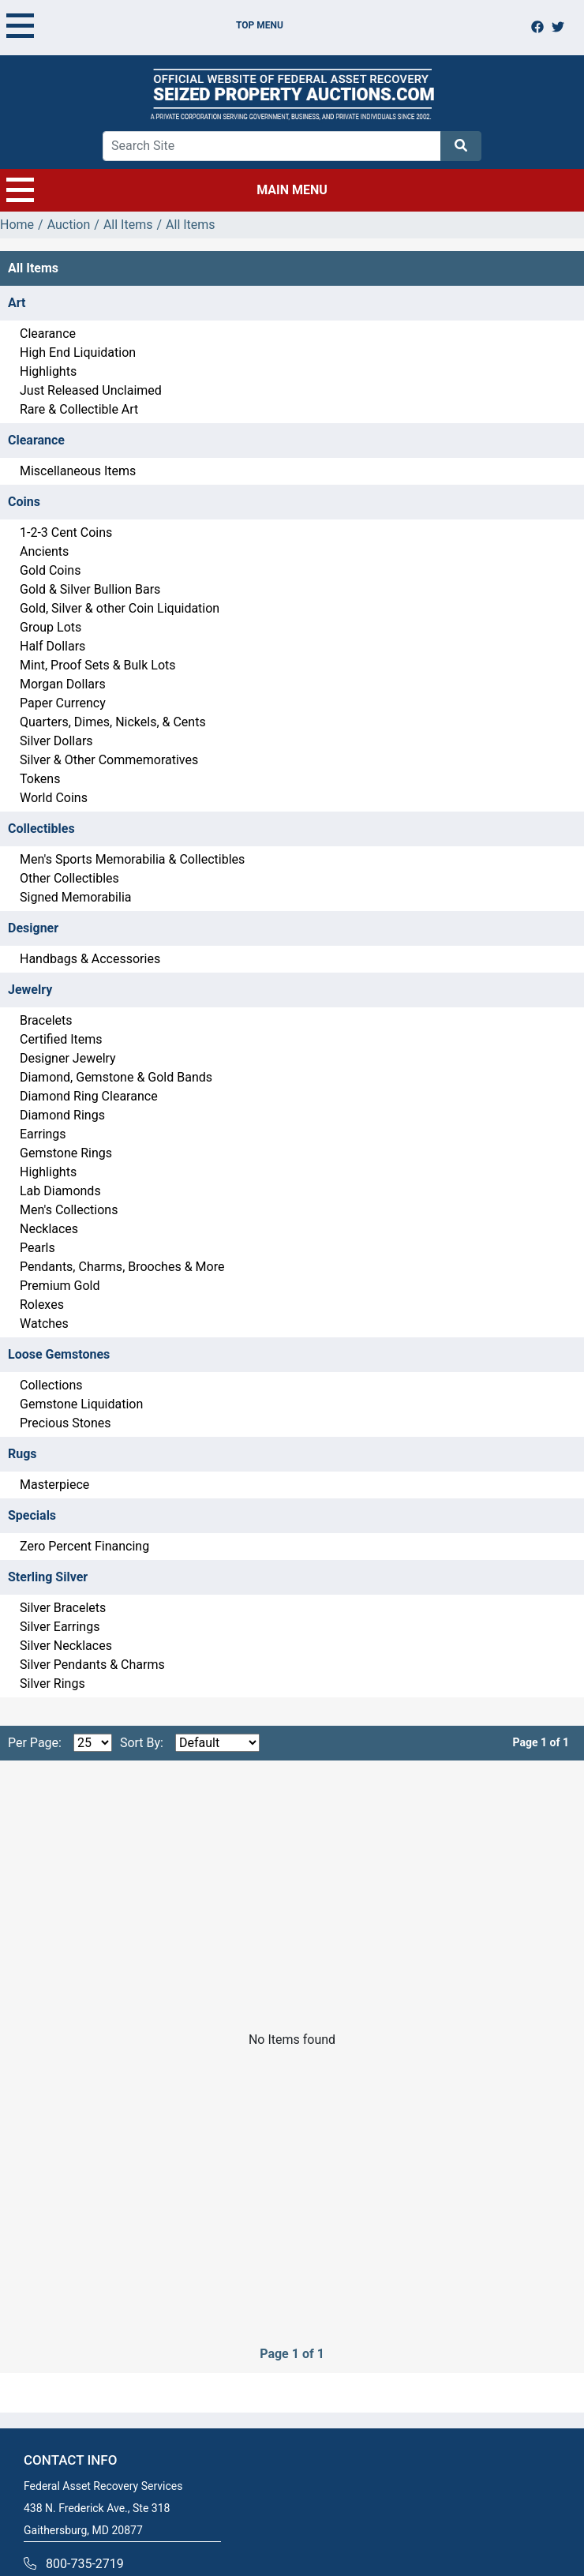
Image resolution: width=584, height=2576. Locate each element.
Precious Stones (65, 1422)
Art (16, 302)
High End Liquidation (78, 352)
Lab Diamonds (60, 1190)
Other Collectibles (69, 878)
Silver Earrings (59, 1626)
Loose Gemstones (59, 1354)
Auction (69, 224)
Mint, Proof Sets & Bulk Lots (98, 665)
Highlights (48, 371)
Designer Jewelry (68, 1058)
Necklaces (49, 1228)
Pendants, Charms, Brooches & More (122, 1266)
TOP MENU (144, 25)
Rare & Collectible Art (79, 409)
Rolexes (42, 1304)
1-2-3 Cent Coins (66, 532)
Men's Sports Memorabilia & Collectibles (132, 859)
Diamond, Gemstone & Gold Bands (116, 1077)
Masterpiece (54, 1484)
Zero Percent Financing (84, 1546)
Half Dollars (52, 646)
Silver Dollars (56, 740)
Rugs (22, 1453)
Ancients (44, 551)
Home (17, 224)
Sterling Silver (48, 1576)
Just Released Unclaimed (91, 390)
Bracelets (46, 1020)
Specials (32, 1515)
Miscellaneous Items (78, 470)
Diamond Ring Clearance (89, 1096)
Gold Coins (50, 570)
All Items (128, 224)
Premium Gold (60, 1285)
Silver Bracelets (63, 1607)
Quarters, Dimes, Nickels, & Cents (113, 721)
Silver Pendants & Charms (92, 1664)
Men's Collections (69, 1209)
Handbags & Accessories (90, 958)
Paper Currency (63, 703)
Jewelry (30, 989)
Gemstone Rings (66, 1153)
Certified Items (61, 1039)
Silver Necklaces (66, 1645)
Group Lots (50, 627)
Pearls (37, 1247)
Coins (24, 501)
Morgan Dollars (63, 684)
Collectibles (41, 828)
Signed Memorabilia (75, 897)
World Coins (54, 797)
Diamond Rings (62, 1115)
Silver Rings (52, 1683)
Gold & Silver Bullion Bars (90, 589)
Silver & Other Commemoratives (109, 759)
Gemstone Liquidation (81, 1404)
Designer (33, 928)
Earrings (43, 1134)
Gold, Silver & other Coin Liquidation (119, 608)
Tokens (40, 778)
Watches (44, 1323)
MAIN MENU (167, 190)
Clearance (48, 333)
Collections (51, 1385)
